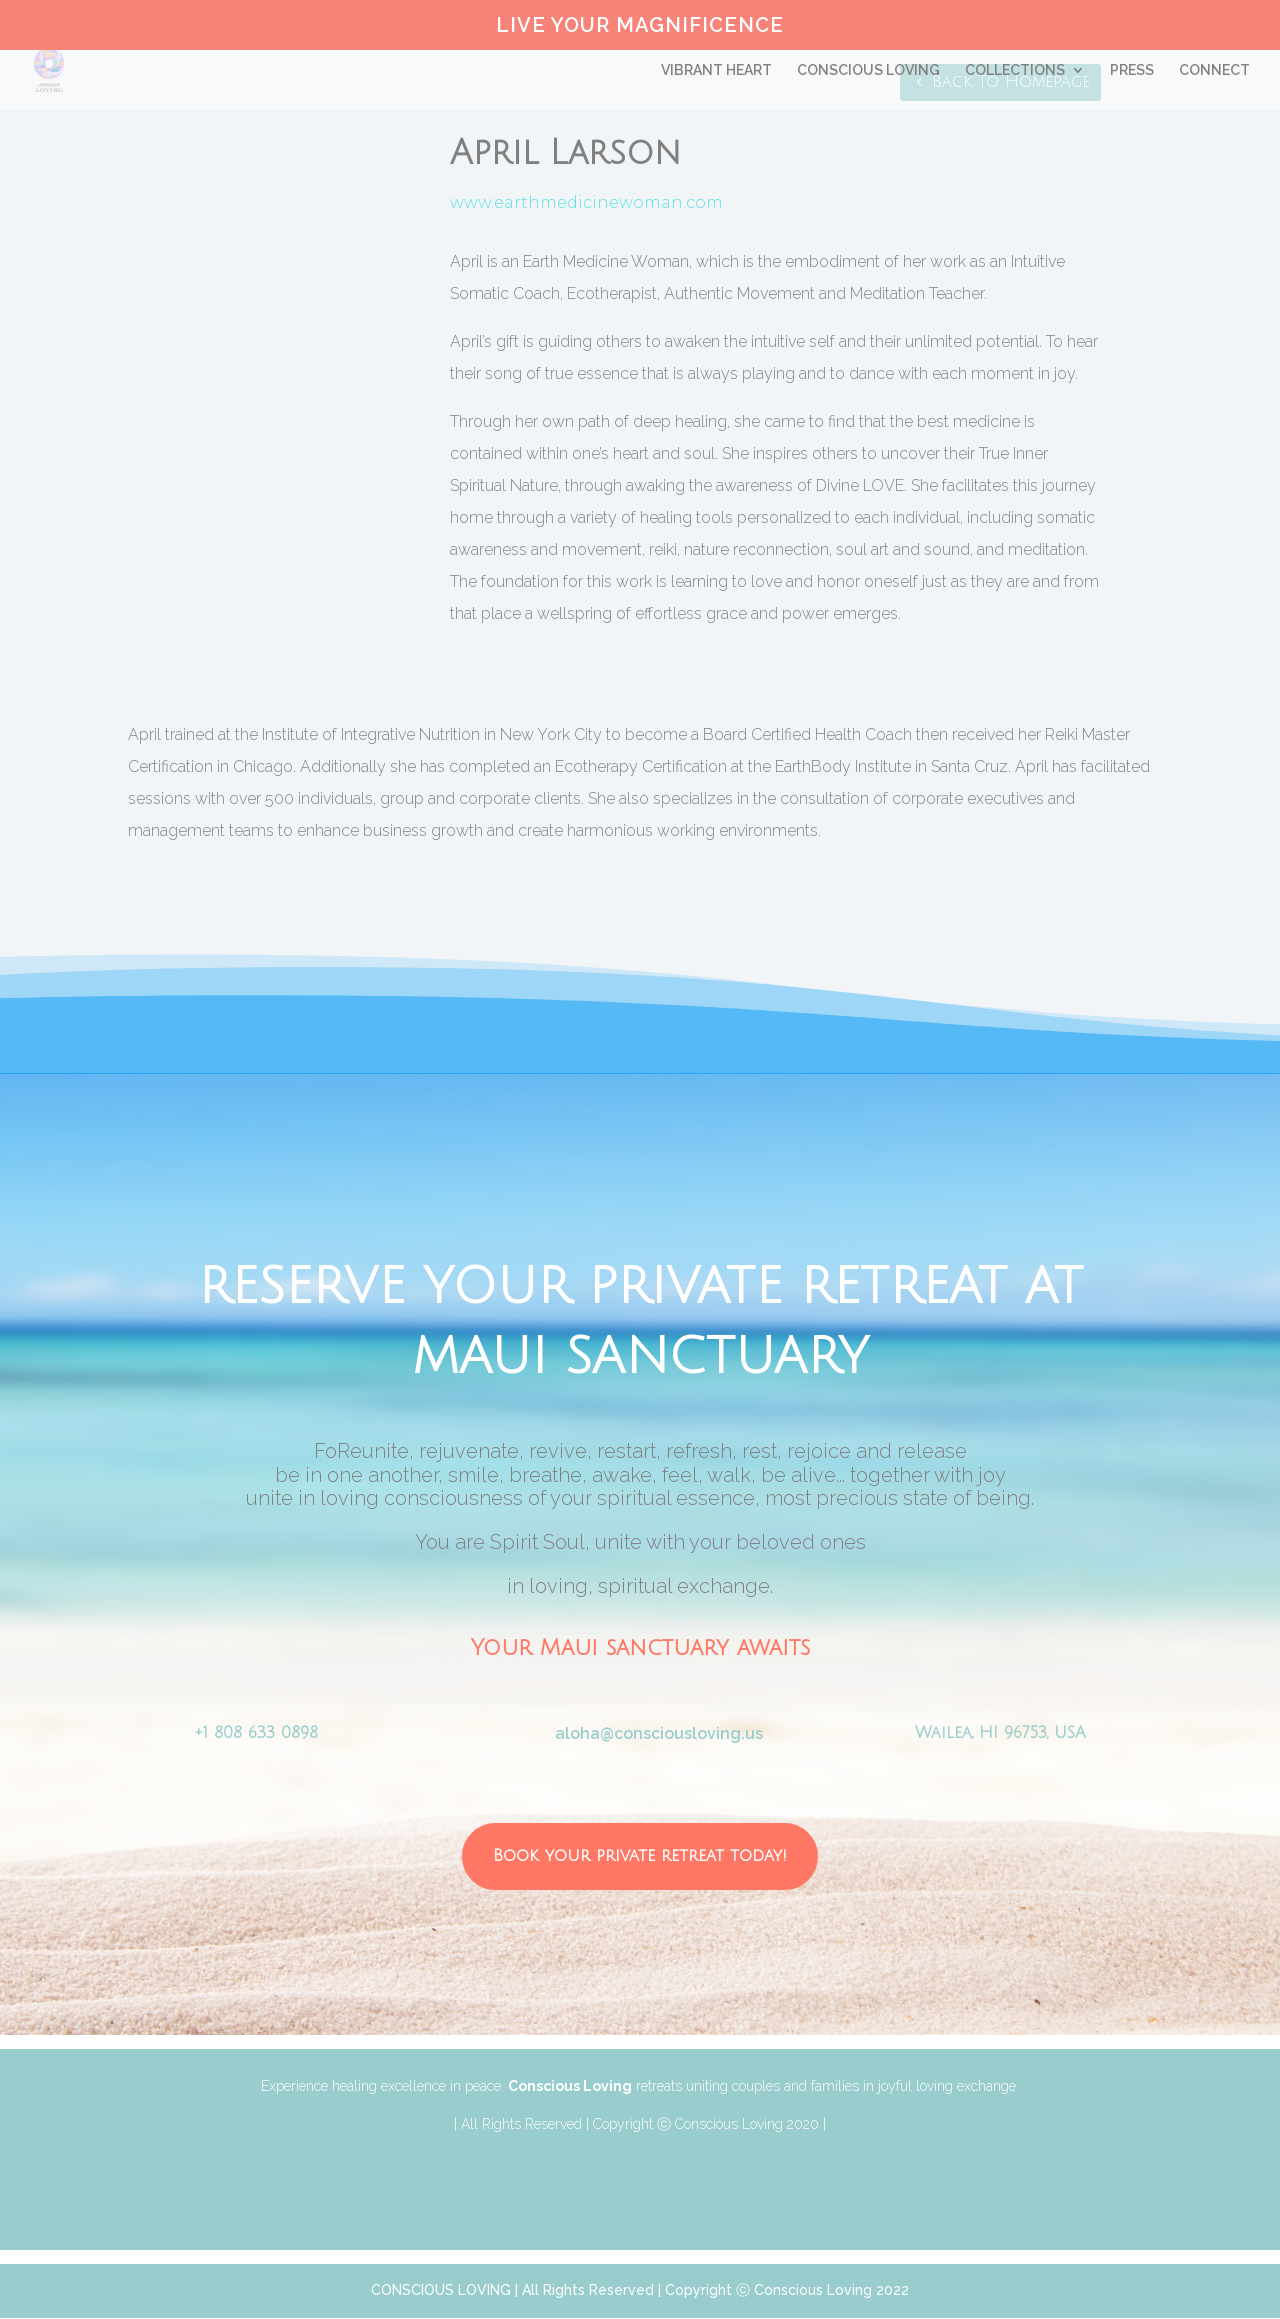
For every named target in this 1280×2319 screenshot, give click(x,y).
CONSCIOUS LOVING (868, 70)
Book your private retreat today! (640, 1855)
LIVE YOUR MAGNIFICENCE (640, 26)
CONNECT (1214, 70)
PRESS (1132, 70)
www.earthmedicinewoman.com (586, 202)
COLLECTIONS (1015, 70)
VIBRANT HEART (716, 70)
